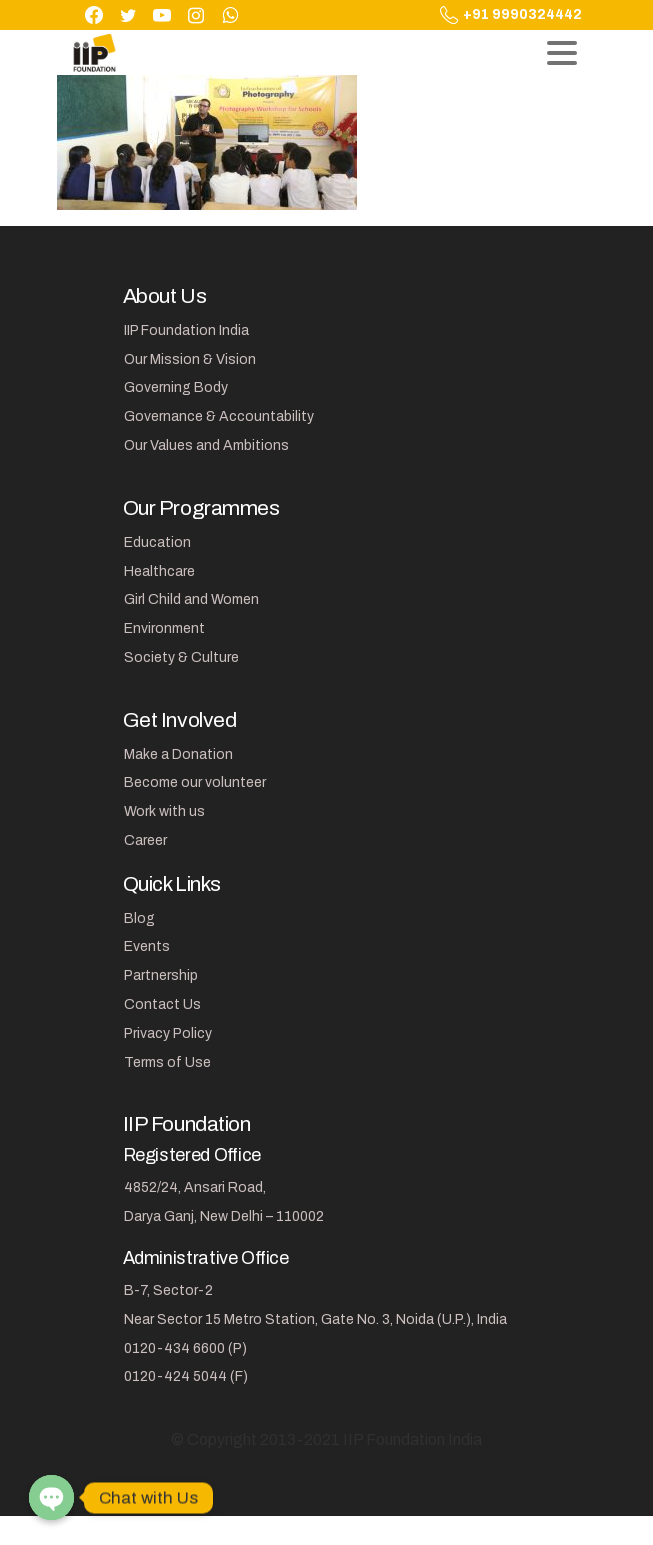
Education (157, 542)
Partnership (161, 975)
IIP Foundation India (186, 330)
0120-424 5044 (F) (186, 1376)
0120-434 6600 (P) (185, 1348)
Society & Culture (181, 657)
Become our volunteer (195, 782)
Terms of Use (167, 1062)
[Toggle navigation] (562, 53)
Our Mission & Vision (190, 359)
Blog (139, 918)
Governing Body (176, 387)
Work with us (164, 811)
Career (145, 840)
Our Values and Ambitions (206, 445)
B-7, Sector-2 (168, 1290)
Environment (164, 628)
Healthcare (159, 571)
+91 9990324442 (511, 15)
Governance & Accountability (219, 416)
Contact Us (162, 1004)
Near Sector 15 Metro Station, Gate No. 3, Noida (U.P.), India (315, 1319)
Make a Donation (178, 754)
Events (147, 946)
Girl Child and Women (191, 599)
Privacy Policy (168, 1033)
